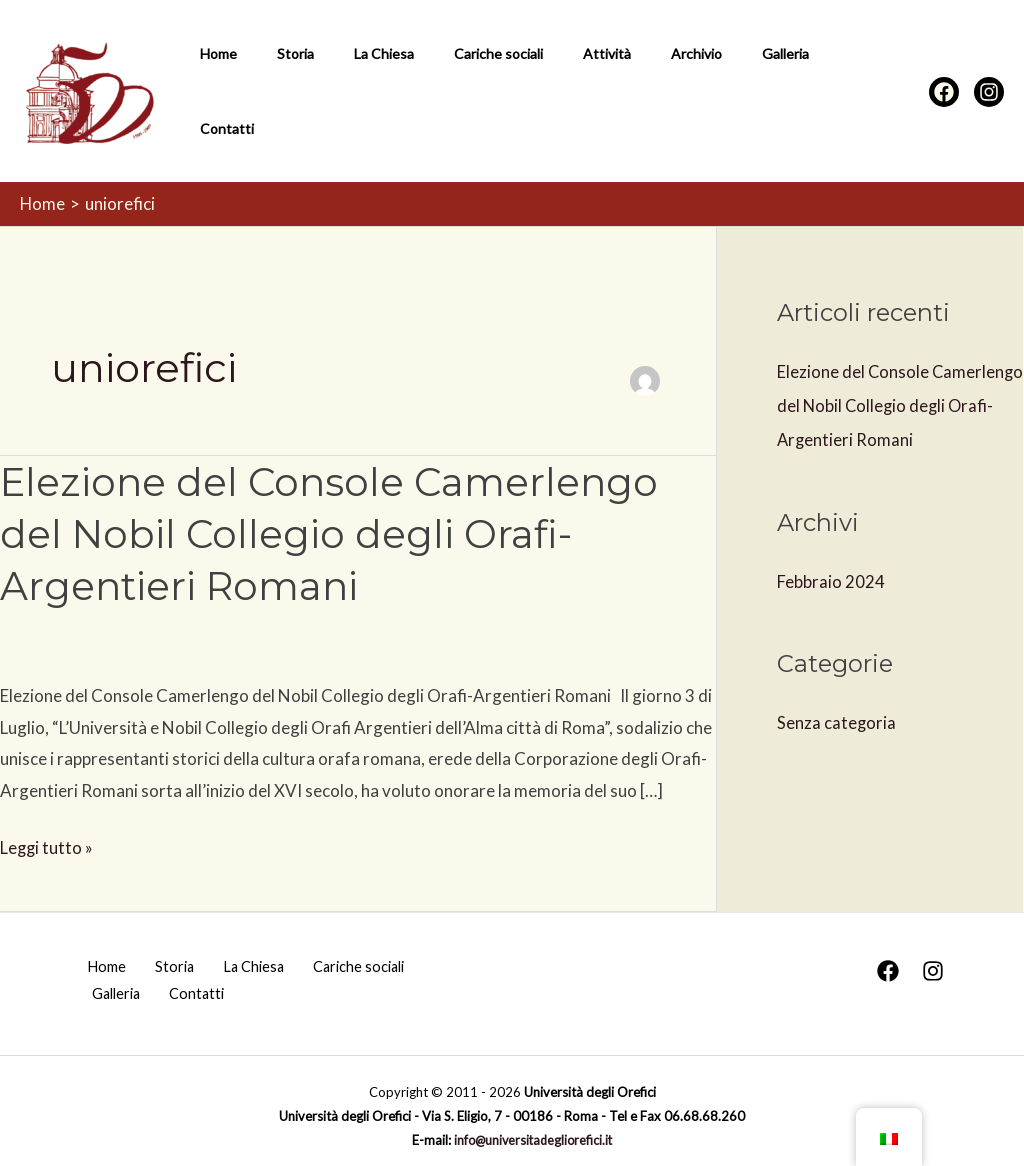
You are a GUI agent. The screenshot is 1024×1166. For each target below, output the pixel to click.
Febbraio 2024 (831, 569)
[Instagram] (989, 87)
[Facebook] (944, 87)
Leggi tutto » (47, 834)
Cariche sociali (456, 85)
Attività (553, 85)
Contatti (786, 85)
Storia (277, 85)
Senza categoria (837, 711)
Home (212, 85)
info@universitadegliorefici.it (533, 1130)
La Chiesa (354, 85)
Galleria (707, 85)
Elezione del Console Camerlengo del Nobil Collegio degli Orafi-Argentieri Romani (338, 522)
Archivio (630, 85)
